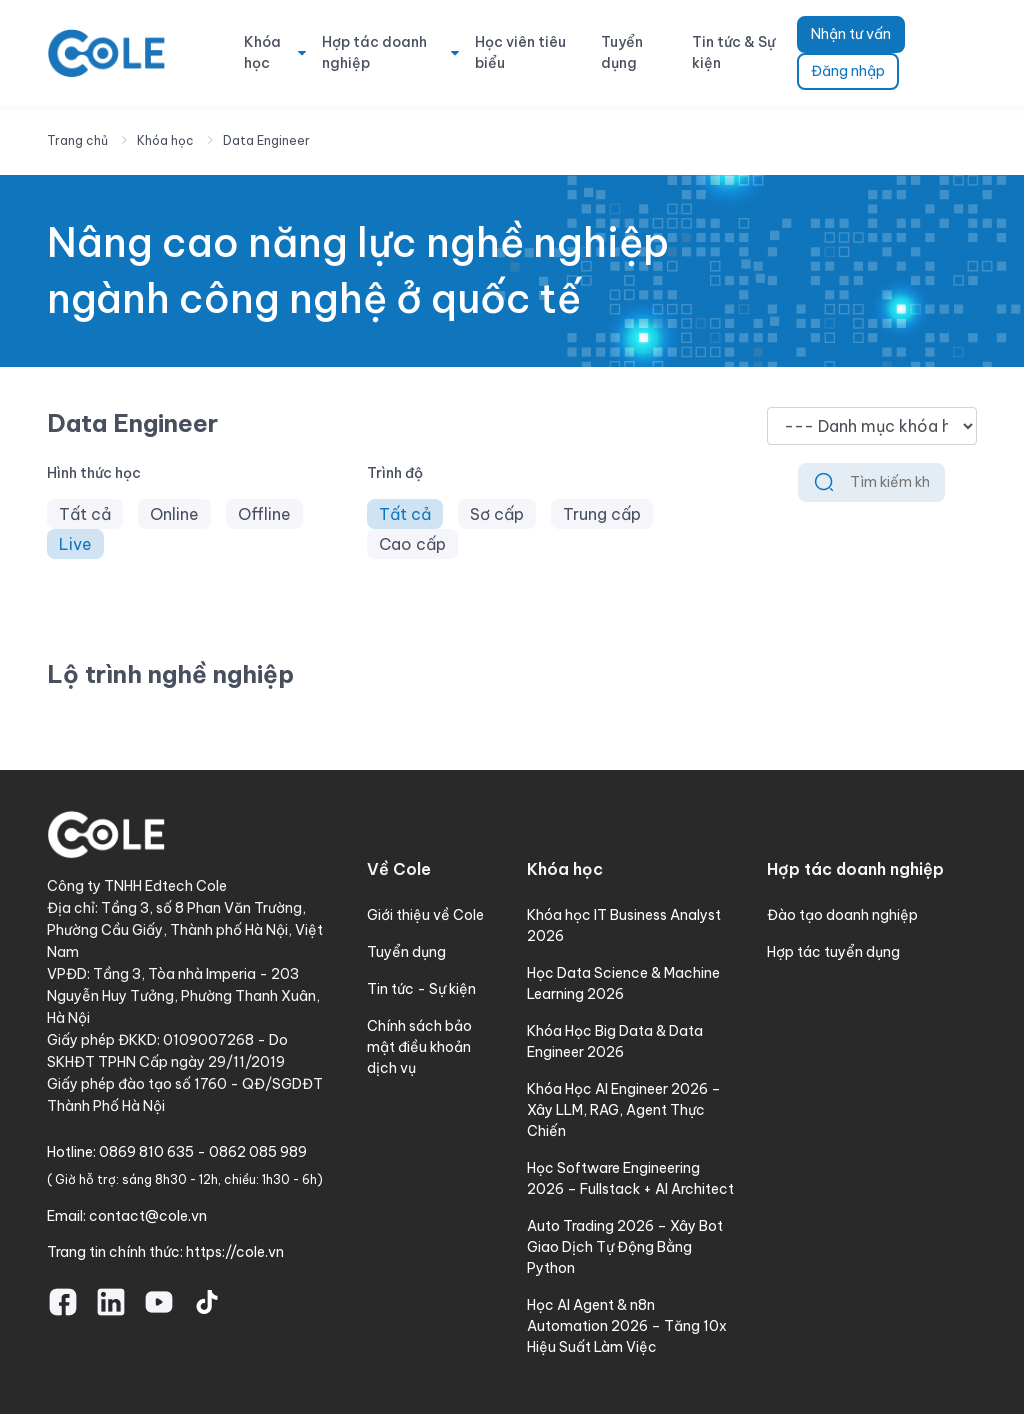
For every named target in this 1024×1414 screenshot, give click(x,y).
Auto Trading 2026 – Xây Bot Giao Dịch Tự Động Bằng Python (625, 1247)
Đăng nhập (848, 71)
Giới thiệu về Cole (425, 915)
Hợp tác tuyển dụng (833, 952)
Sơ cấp (497, 514)
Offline (264, 514)
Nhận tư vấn (851, 34)
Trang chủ (77, 140)
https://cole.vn (235, 1252)
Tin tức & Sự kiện (733, 52)
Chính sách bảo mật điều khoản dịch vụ (419, 1047)
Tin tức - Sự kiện (421, 989)
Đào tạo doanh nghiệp (842, 915)
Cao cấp (412, 544)
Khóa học (262, 52)
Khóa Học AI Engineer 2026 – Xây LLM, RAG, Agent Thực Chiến (624, 1110)
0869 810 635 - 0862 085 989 (203, 1152)
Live (75, 544)
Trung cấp (602, 514)
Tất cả (85, 514)
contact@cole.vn (148, 1216)
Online (174, 514)
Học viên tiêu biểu (520, 52)
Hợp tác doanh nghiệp (374, 52)
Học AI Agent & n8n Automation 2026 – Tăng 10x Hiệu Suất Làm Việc (627, 1326)
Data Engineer (266, 140)
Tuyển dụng (622, 52)
